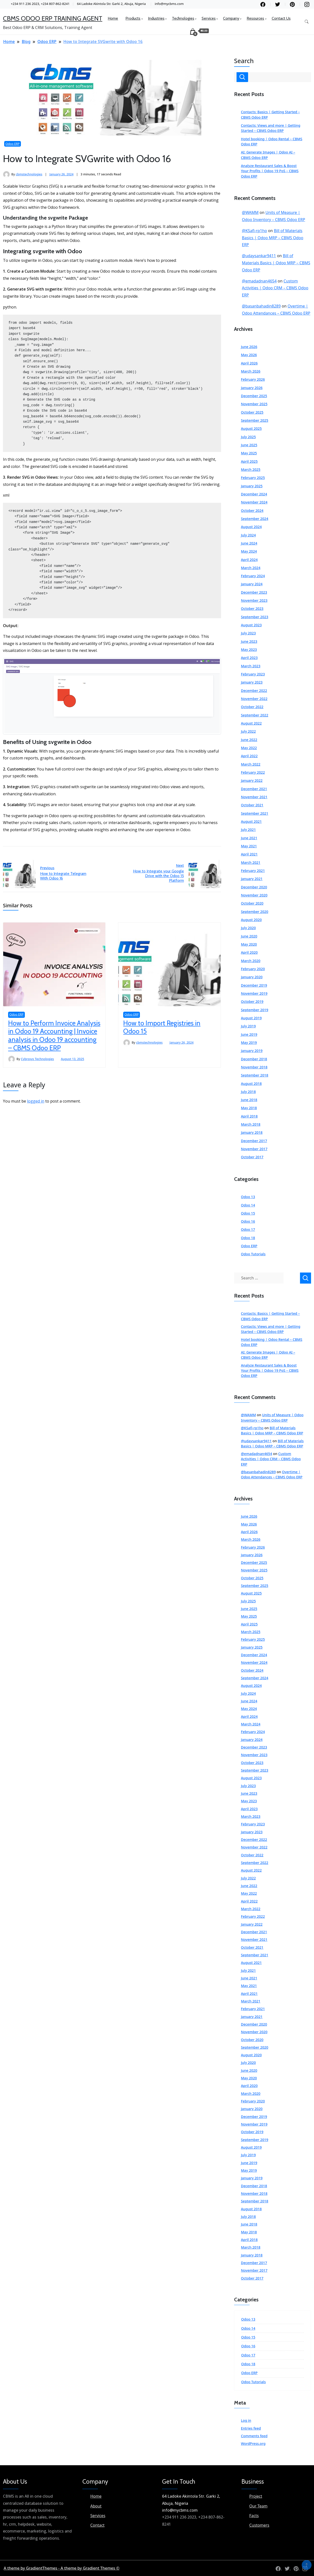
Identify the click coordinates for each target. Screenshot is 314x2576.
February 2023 (253, 674)
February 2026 (253, 379)
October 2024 (252, 510)
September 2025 (254, 420)
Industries (156, 18)
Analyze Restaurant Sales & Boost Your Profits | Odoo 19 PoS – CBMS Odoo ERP (270, 171)
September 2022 (254, 715)
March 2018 (250, 1124)
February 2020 (253, 968)
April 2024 (249, 559)
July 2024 (248, 535)
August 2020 (251, 919)
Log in (246, 2420)
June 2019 (249, 1034)
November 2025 (254, 404)
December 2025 (254, 395)
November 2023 (254, 600)
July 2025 (248, 436)
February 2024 (253, 576)
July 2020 (248, 927)
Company (231, 18)
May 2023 (249, 649)
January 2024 (252, 584)
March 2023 (250, 666)
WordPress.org (253, 2443)
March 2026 (250, 371)
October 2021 (252, 805)
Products (132, 18)
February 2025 (253, 477)
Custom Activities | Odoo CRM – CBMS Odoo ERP (275, 288)
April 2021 (249, 854)
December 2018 (254, 1059)
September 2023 (254, 617)
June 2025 (249, 445)
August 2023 (251, 625)
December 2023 (254, 592)
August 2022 (251, 723)
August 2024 (251, 526)
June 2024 (249, 543)
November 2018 (254, 1067)
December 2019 (254, 985)
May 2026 (249, 354)
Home (113, 18)
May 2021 (249, 846)
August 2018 (251, 1083)
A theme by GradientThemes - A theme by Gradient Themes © (62, 2568)
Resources (255, 18)
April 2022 (249, 756)
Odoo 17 (248, 1229)
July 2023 (248, 633)
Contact (97, 2525)
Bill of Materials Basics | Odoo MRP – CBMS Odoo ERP (272, 238)
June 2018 (249, 1099)
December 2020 (254, 887)
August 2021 (251, 821)
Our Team (258, 2506)
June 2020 (249, 936)
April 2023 (249, 657)
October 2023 (252, 608)
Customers (259, 2525)
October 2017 (252, 1157)
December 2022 (254, 690)
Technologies (183, 18)
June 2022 (249, 739)
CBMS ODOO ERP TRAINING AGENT (52, 18)
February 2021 (253, 870)
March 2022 (250, 764)
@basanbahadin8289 (261, 306)
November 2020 (254, 895)
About (95, 2506)
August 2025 (251, 428)
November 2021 (254, 797)
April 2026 (249, 363)
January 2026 (252, 387)
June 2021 (249, 838)
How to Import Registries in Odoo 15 (162, 1027)
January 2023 (252, 682)
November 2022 (254, 698)
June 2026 (249, 346)
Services (209, 18)
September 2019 (254, 1010)
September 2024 (254, 518)
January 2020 (252, 977)
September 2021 (254, 813)
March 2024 (250, 567)
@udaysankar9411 (259, 255)
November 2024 (254, 502)
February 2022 (253, 772)
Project (255, 2496)
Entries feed (251, 2428)
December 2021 (254, 788)
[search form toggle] (306, 21)
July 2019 (248, 1026)
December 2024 (254, 494)
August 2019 (251, 1018)
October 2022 (252, 706)
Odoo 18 (248, 1237)
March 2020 (250, 960)
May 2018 (249, 1108)
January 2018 (252, 1132)
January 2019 (252, 1050)
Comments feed (254, 2436)
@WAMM (250, 212)
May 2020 (249, 944)
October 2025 (252, 412)
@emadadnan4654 (259, 281)
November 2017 (254, 1149)
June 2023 (249, 641)
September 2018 (254, 1075)
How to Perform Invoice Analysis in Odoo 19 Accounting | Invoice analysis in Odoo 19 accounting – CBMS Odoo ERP (53, 1035)
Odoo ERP (12, 144)
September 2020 (254, 911)
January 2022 (252, 780)
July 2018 (248, 1091)
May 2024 (249, 551)
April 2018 (249, 1116)
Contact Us (281, 18)
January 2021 (252, 878)
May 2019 (249, 1042)
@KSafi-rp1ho (254, 230)
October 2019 (252, 1001)
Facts (254, 2515)
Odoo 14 (248, 1205)
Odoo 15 (248, 1213)
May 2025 (249, 453)
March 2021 (250, 862)
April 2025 (249, 461)
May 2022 (249, 747)
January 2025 (252, 486)
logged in (35, 1101)
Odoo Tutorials (253, 1254)
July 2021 (248, 829)
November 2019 (254, 993)
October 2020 (252, 903)
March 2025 (250, 469)
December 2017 (254, 1140)
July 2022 (248, 731)
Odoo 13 (248, 1196)
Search (244, 61)
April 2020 (249, 952)
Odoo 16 (248, 1221)
